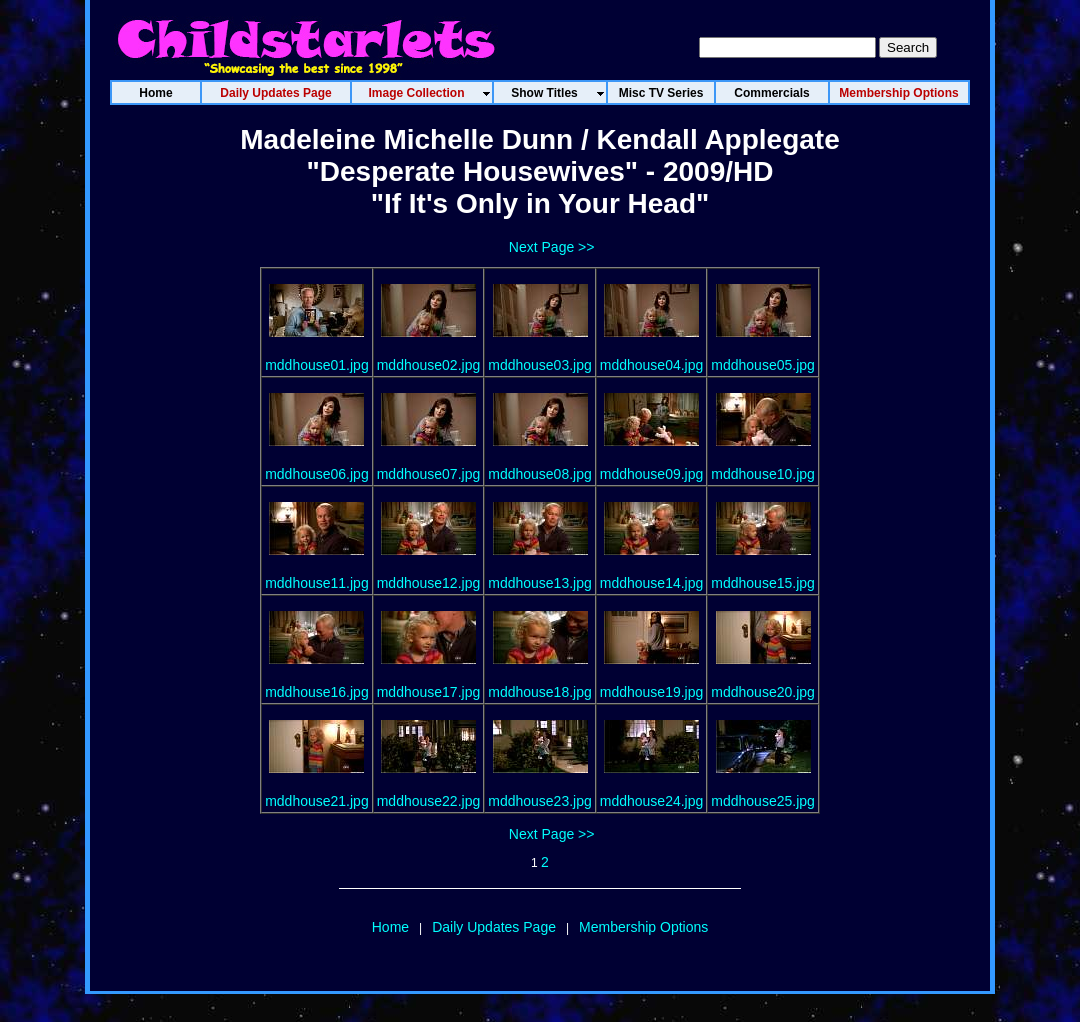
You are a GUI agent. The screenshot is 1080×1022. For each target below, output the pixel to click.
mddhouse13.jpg (540, 583)
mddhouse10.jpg (763, 474)
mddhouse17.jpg (429, 692)
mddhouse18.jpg (540, 692)
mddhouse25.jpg (763, 801)
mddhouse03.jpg (540, 365)
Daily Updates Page (494, 927)
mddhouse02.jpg (429, 365)
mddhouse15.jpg (763, 583)
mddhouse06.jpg (317, 474)
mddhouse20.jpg (763, 692)
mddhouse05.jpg (763, 365)
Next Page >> (552, 247)
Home (390, 927)
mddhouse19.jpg (652, 692)
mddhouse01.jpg (317, 365)
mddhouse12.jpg (429, 583)
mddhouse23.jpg (540, 801)
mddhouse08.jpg (540, 474)
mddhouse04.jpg (652, 365)
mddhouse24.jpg (652, 801)
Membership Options (643, 927)
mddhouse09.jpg (652, 474)
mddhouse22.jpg (429, 801)
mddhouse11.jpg (317, 583)
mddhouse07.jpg (429, 474)
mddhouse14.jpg (652, 583)
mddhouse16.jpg (317, 692)
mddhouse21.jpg (317, 801)
